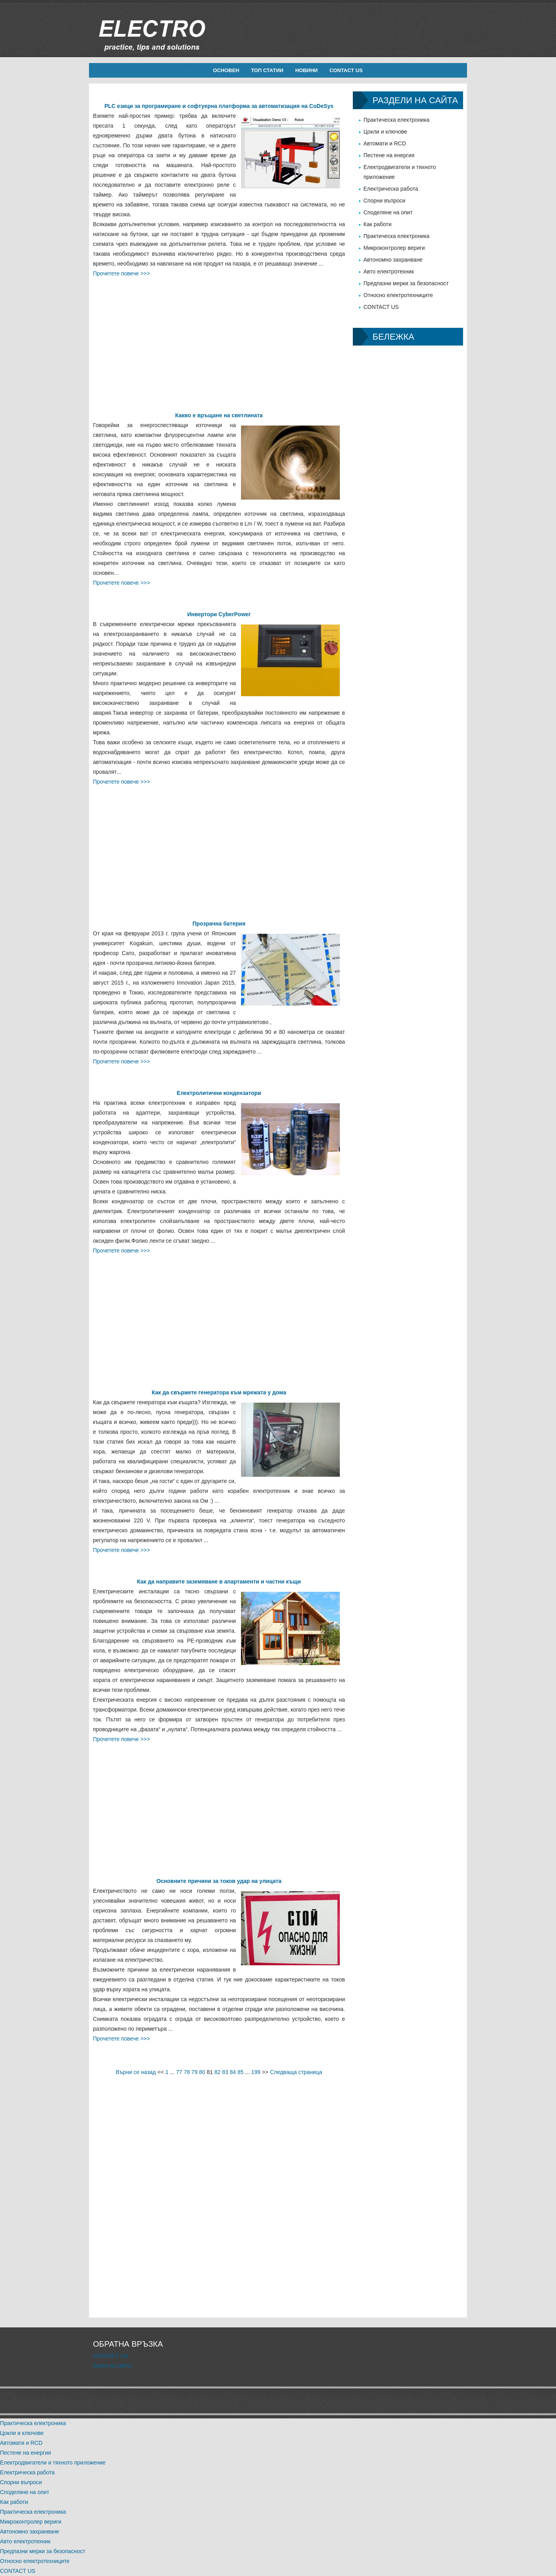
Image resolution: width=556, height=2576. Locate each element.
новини (306, 70)
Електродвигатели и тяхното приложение (53, 2462)
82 (218, 2072)
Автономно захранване (393, 259)
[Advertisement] (219, 334)
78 (187, 2072)
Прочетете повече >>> (121, 273)
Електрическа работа (390, 189)
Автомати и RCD (384, 143)
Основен (226, 70)
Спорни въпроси (384, 200)
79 (194, 2072)
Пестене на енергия (388, 155)
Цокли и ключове (385, 131)
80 (202, 2072)
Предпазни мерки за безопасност (406, 283)
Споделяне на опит (388, 212)
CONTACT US (346, 70)
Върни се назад (136, 2072)
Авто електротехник (388, 271)
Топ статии (267, 70)
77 (179, 2072)
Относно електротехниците (398, 295)
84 (233, 2072)
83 (225, 2072)
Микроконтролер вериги (394, 248)
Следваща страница (296, 2072)
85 (240, 2072)
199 (255, 2072)
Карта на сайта (112, 2365)
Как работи (377, 224)
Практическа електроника (396, 120)
